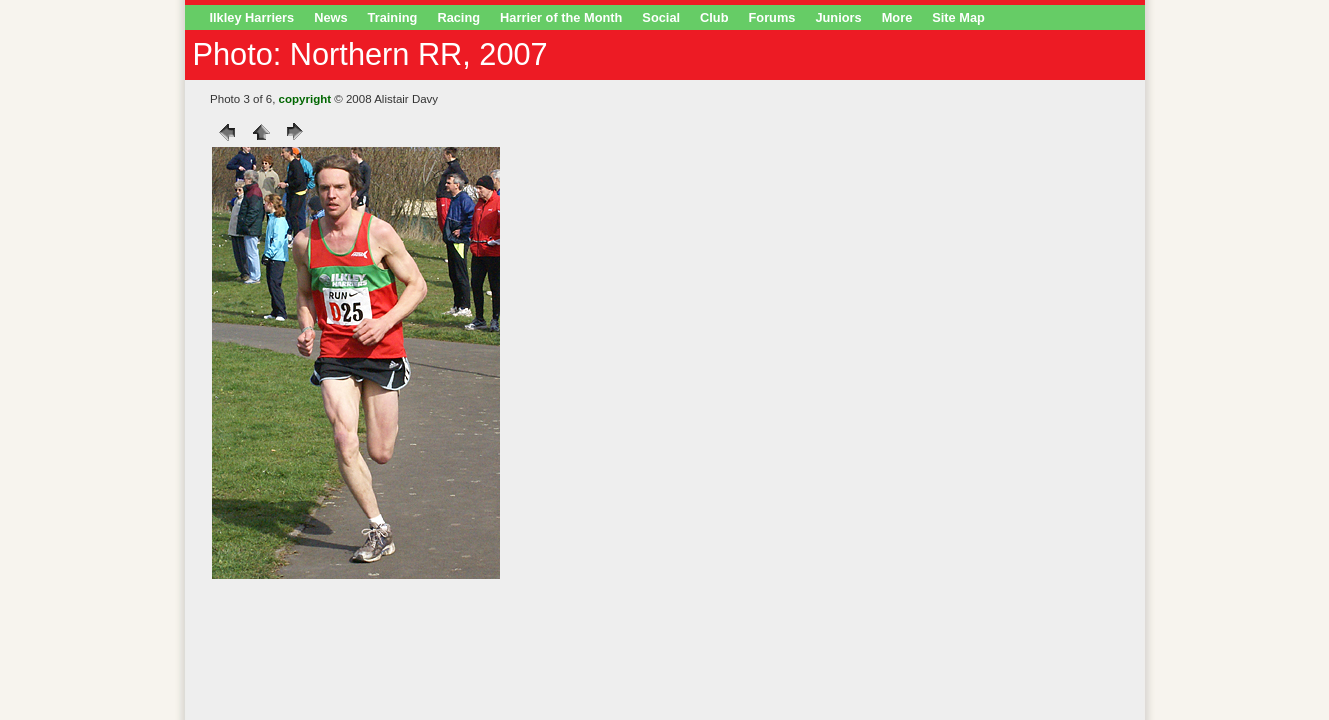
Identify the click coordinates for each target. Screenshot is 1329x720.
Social (661, 17)
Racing (458, 17)
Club (714, 17)
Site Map (958, 17)
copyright (305, 99)
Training (393, 17)
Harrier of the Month (561, 17)
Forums (772, 17)
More (897, 17)
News (330, 17)
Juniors (838, 17)
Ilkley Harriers (252, 17)
